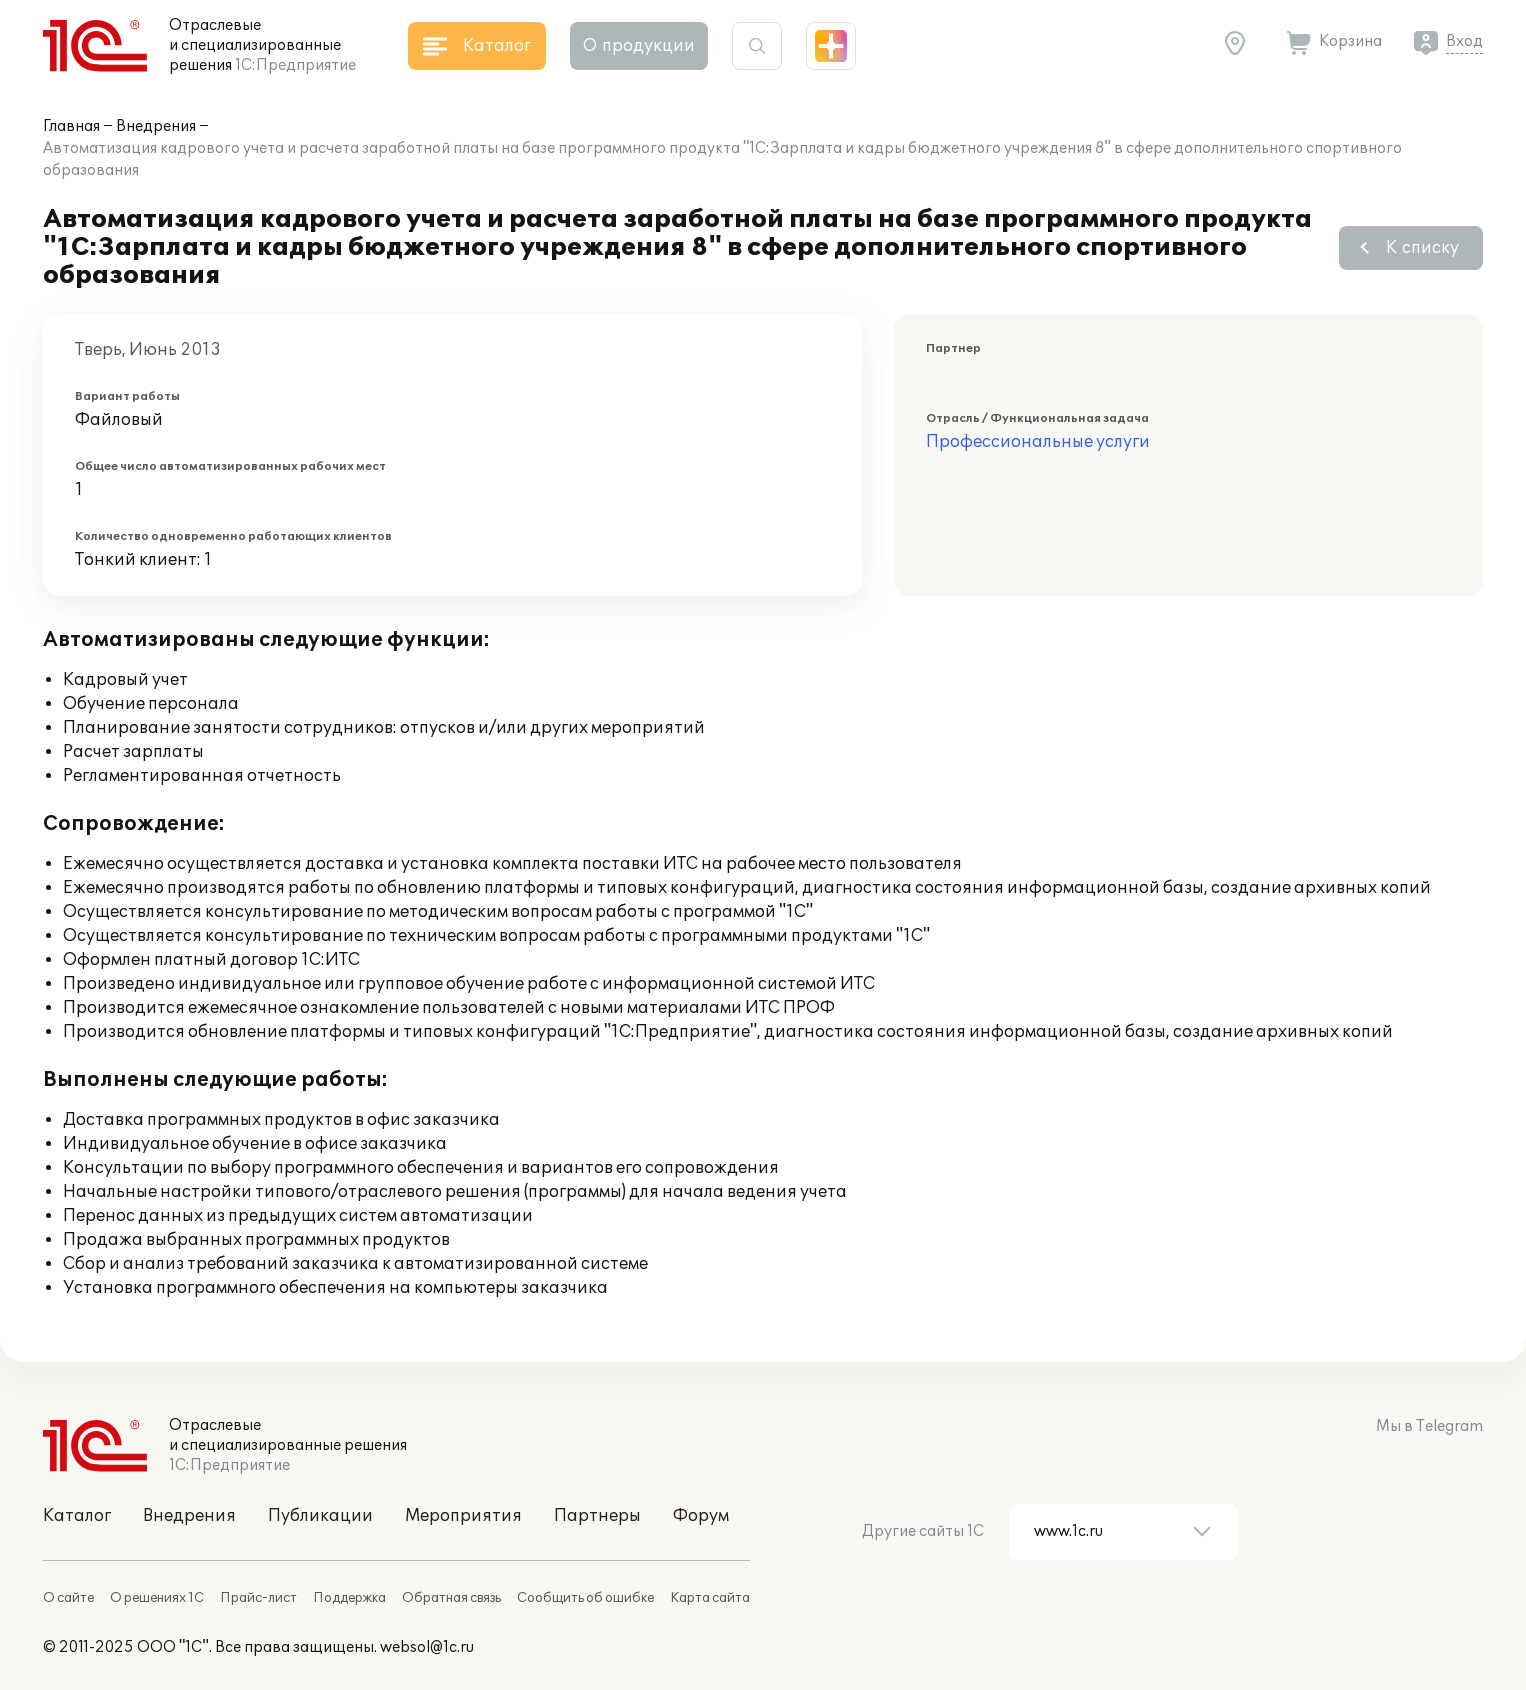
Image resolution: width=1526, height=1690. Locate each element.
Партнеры (597, 1516)
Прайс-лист (258, 1598)
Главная (71, 126)
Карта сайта (710, 1598)
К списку (1422, 248)
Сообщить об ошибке (585, 1598)
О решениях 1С (157, 1598)
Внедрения (156, 126)
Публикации (320, 1516)
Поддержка (349, 1598)
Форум (701, 1516)
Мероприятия (463, 1516)
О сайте (68, 1598)
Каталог (77, 1516)
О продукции (639, 46)
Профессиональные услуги (1038, 442)
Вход (1464, 41)
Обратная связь (451, 1598)
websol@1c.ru (427, 1647)
